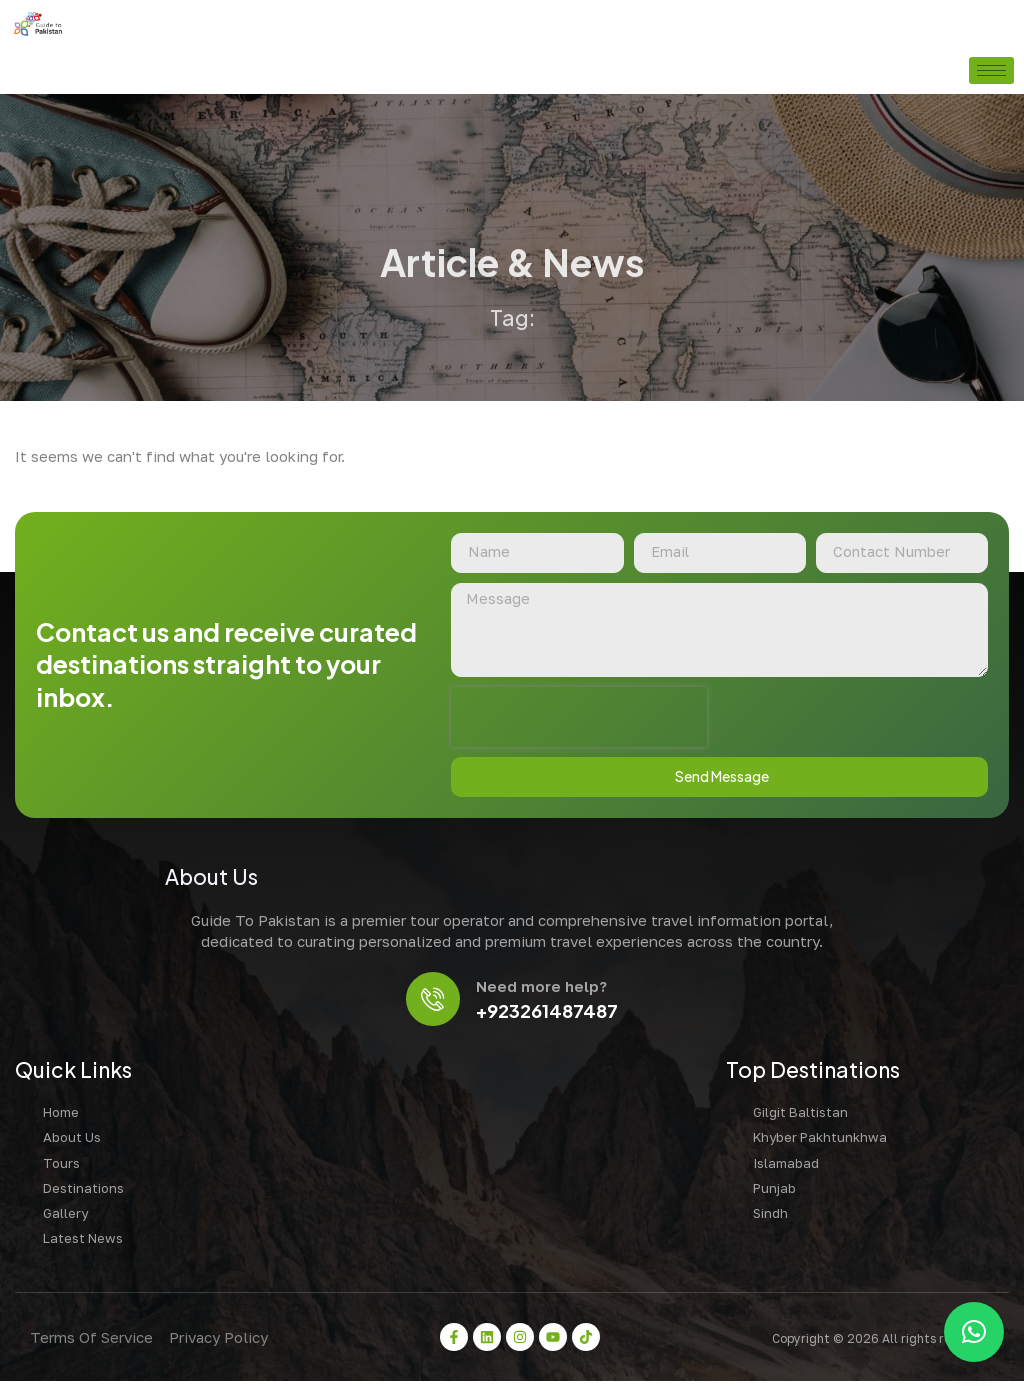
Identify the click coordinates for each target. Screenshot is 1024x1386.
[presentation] (579, 719)
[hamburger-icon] (991, 70)
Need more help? (543, 990)
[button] (974, 1332)
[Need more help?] (433, 1002)
